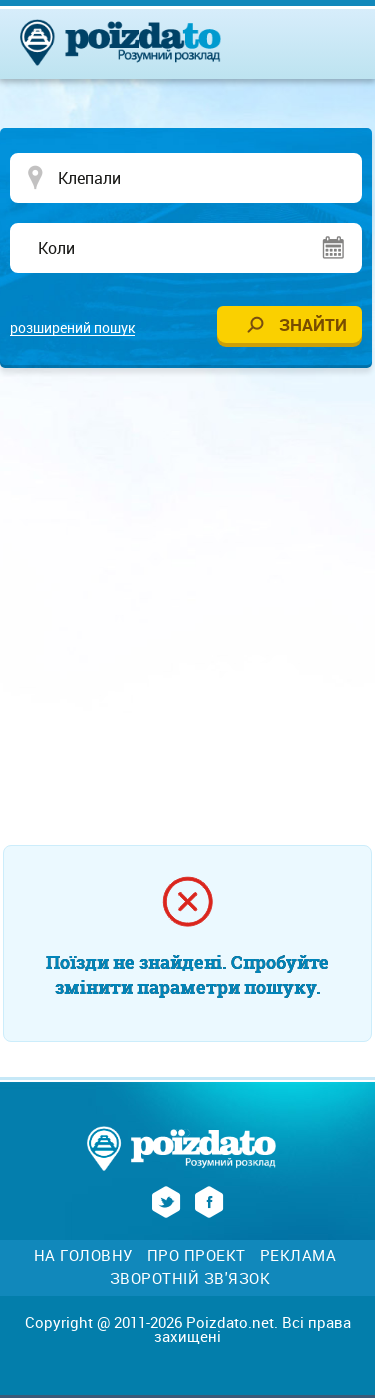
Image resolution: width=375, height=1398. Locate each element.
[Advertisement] (187, 585)
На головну (83, 1255)
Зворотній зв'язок (190, 1278)
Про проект (196, 1255)
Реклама (298, 1255)
